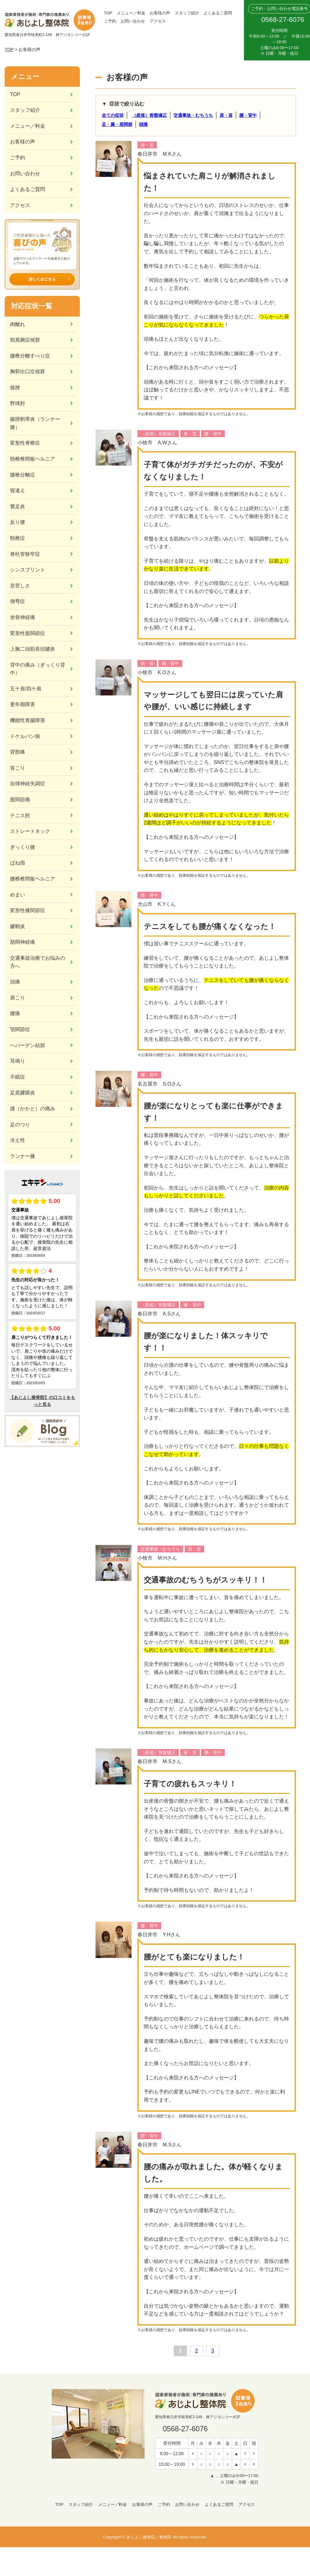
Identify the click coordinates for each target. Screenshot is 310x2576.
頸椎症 (17, 538)
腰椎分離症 (22, 475)
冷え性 (17, 1140)
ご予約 (110, 21)
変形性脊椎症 (25, 443)
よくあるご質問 (218, 13)
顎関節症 (20, 1029)
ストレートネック (30, 831)
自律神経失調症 (27, 783)
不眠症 (17, 1077)
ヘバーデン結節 (27, 1045)
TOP (108, 13)
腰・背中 (248, 115)
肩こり (17, 997)
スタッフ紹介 (187, 13)
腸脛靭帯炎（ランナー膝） (35, 423)
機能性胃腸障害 (27, 720)
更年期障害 (22, 704)
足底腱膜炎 (22, 1092)
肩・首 (226, 115)
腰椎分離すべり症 (30, 356)
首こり (17, 768)
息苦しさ (20, 585)
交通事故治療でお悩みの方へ (37, 962)
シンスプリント (27, 569)
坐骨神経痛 (22, 617)
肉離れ (17, 324)
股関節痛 (20, 799)
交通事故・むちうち (193, 115)
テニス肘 (20, 815)
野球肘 (17, 403)
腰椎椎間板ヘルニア (32, 878)
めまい (17, 894)
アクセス (158, 21)
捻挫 (15, 387)
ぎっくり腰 (22, 847)
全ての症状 (113, 115)
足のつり (20, 1124)
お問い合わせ (133, 21)
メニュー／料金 (131, 13)
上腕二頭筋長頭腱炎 (32, 649)
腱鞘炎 (17, 926)
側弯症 (17, 601)
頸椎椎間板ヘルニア (32, 459)
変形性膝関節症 (27, 910)
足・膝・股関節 (117, 124)
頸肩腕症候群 (25, 340)
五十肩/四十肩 (25, 688)
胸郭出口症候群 (27, 371)
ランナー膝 (22, 1156)
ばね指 (17, 862)
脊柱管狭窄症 (25, 554)
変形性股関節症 (27, 633)
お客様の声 (160, 13)
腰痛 (15, 1013)
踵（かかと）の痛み (32, 1108)
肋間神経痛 (22, 942)
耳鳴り (17, 1061)
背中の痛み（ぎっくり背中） (37, 669)
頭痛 (143, 124)
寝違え (17, 490)
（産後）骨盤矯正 (149, 115)
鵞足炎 (17, 506)
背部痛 (17, 752)
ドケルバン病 (25, 736)
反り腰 (17, 522)
